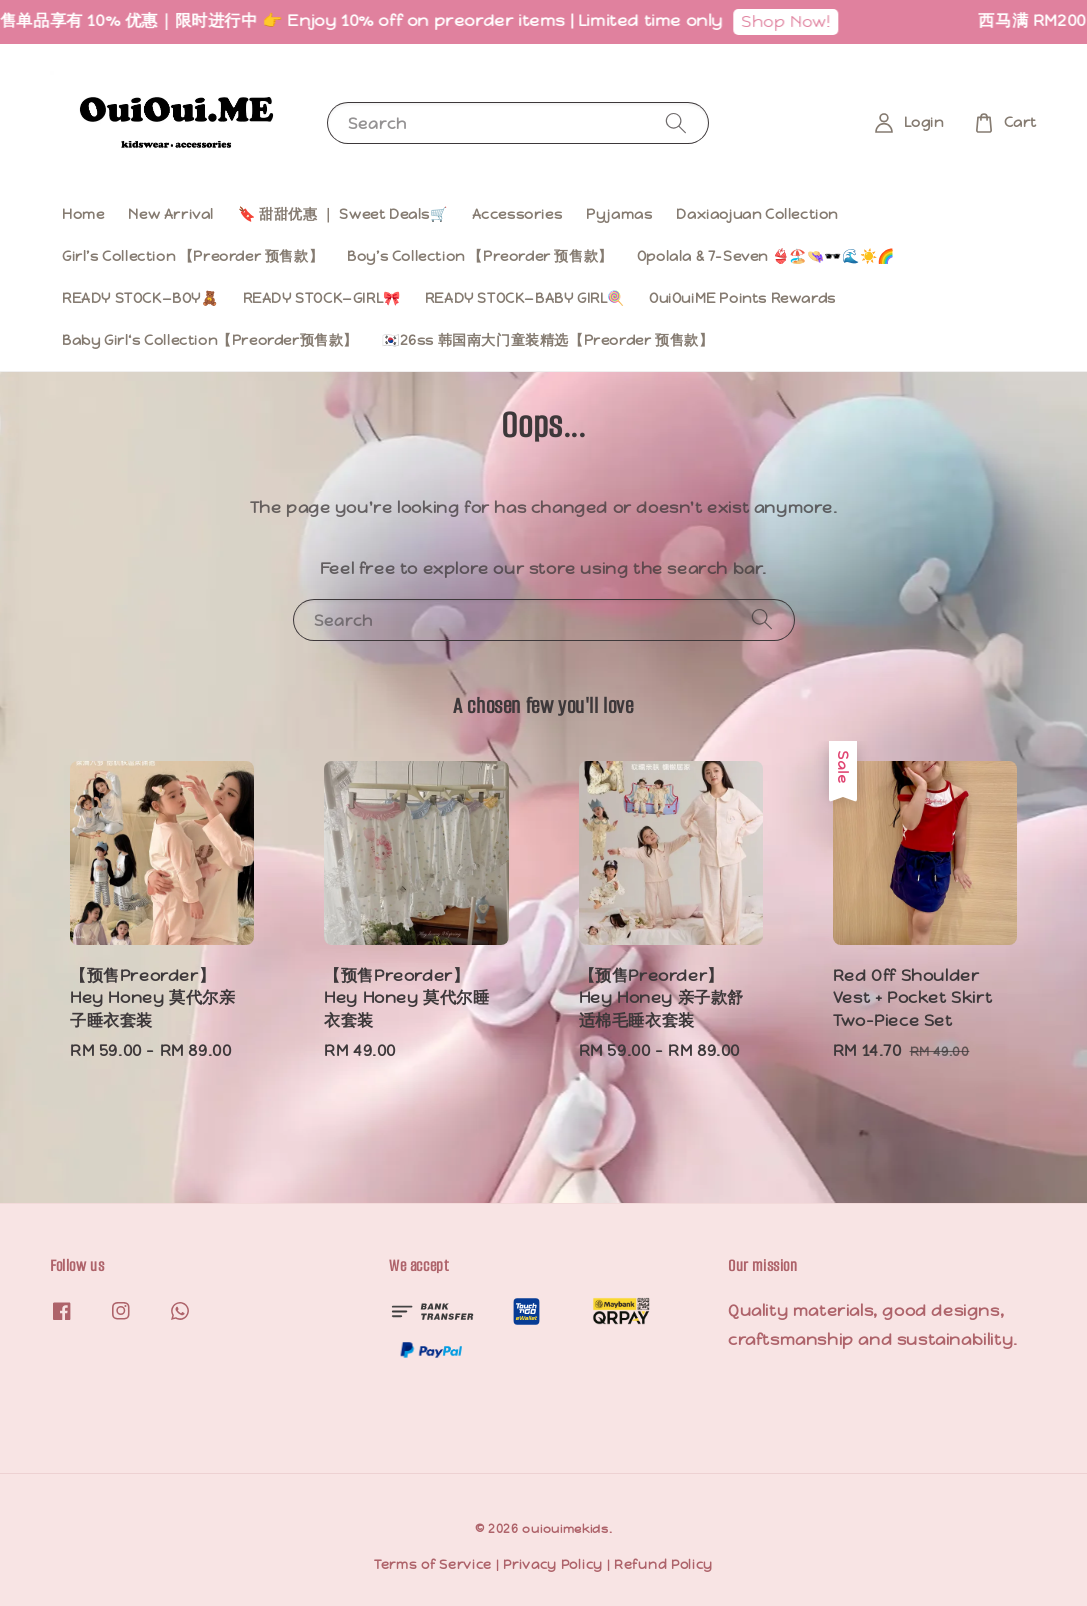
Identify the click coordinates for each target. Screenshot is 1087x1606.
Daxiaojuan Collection (757, 214)
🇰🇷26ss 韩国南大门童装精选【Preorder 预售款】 (547, 340)
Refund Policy (663, 1564)
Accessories (517, 214)
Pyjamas (619, 214)
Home (83, 214)
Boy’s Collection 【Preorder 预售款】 (480, 256)
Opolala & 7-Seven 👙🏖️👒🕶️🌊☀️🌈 (766, 256)
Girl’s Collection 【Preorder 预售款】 (192, 256)
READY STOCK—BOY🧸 (140, 298)
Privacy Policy (553, 1564)
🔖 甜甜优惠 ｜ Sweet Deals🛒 (343, 214)
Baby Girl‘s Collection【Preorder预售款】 (210, 340)
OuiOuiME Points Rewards (742, 298)
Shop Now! (794, 21)
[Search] (676, 122)
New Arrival (171, 214)
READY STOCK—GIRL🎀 (322, 298)
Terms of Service (433, 1564)
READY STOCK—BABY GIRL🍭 (525, 298)
